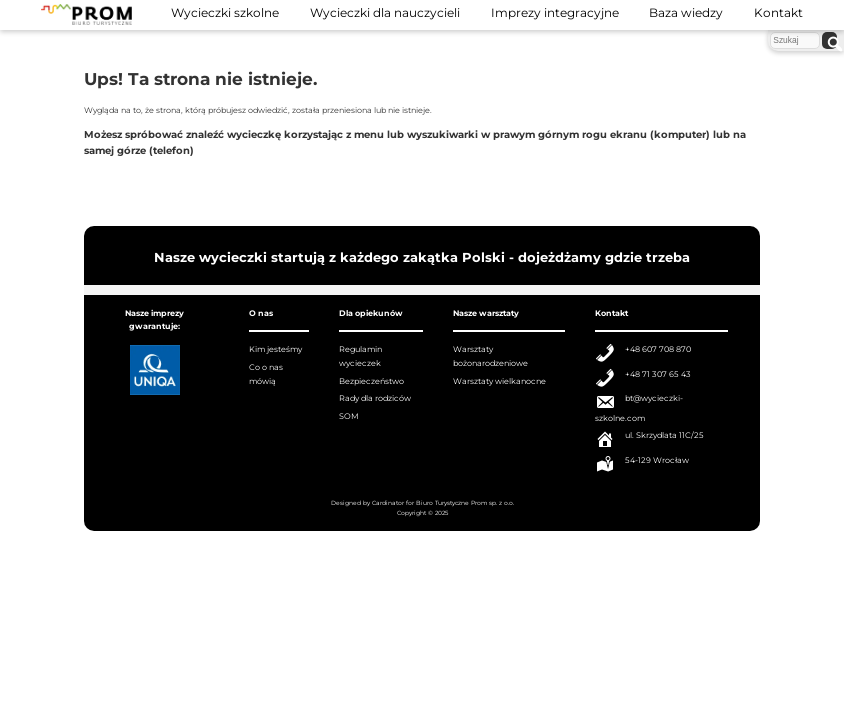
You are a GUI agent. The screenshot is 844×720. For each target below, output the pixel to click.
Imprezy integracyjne (555, 13)
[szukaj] (829, 40)
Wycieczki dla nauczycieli (385, 13)
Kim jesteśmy (275, 349)
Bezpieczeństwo (371, 381)
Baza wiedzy (686, 13)
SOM (349, 416)
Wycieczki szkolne (225, 13)
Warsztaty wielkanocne (499, 381)
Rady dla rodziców (375, 398)
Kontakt (778, 13)
